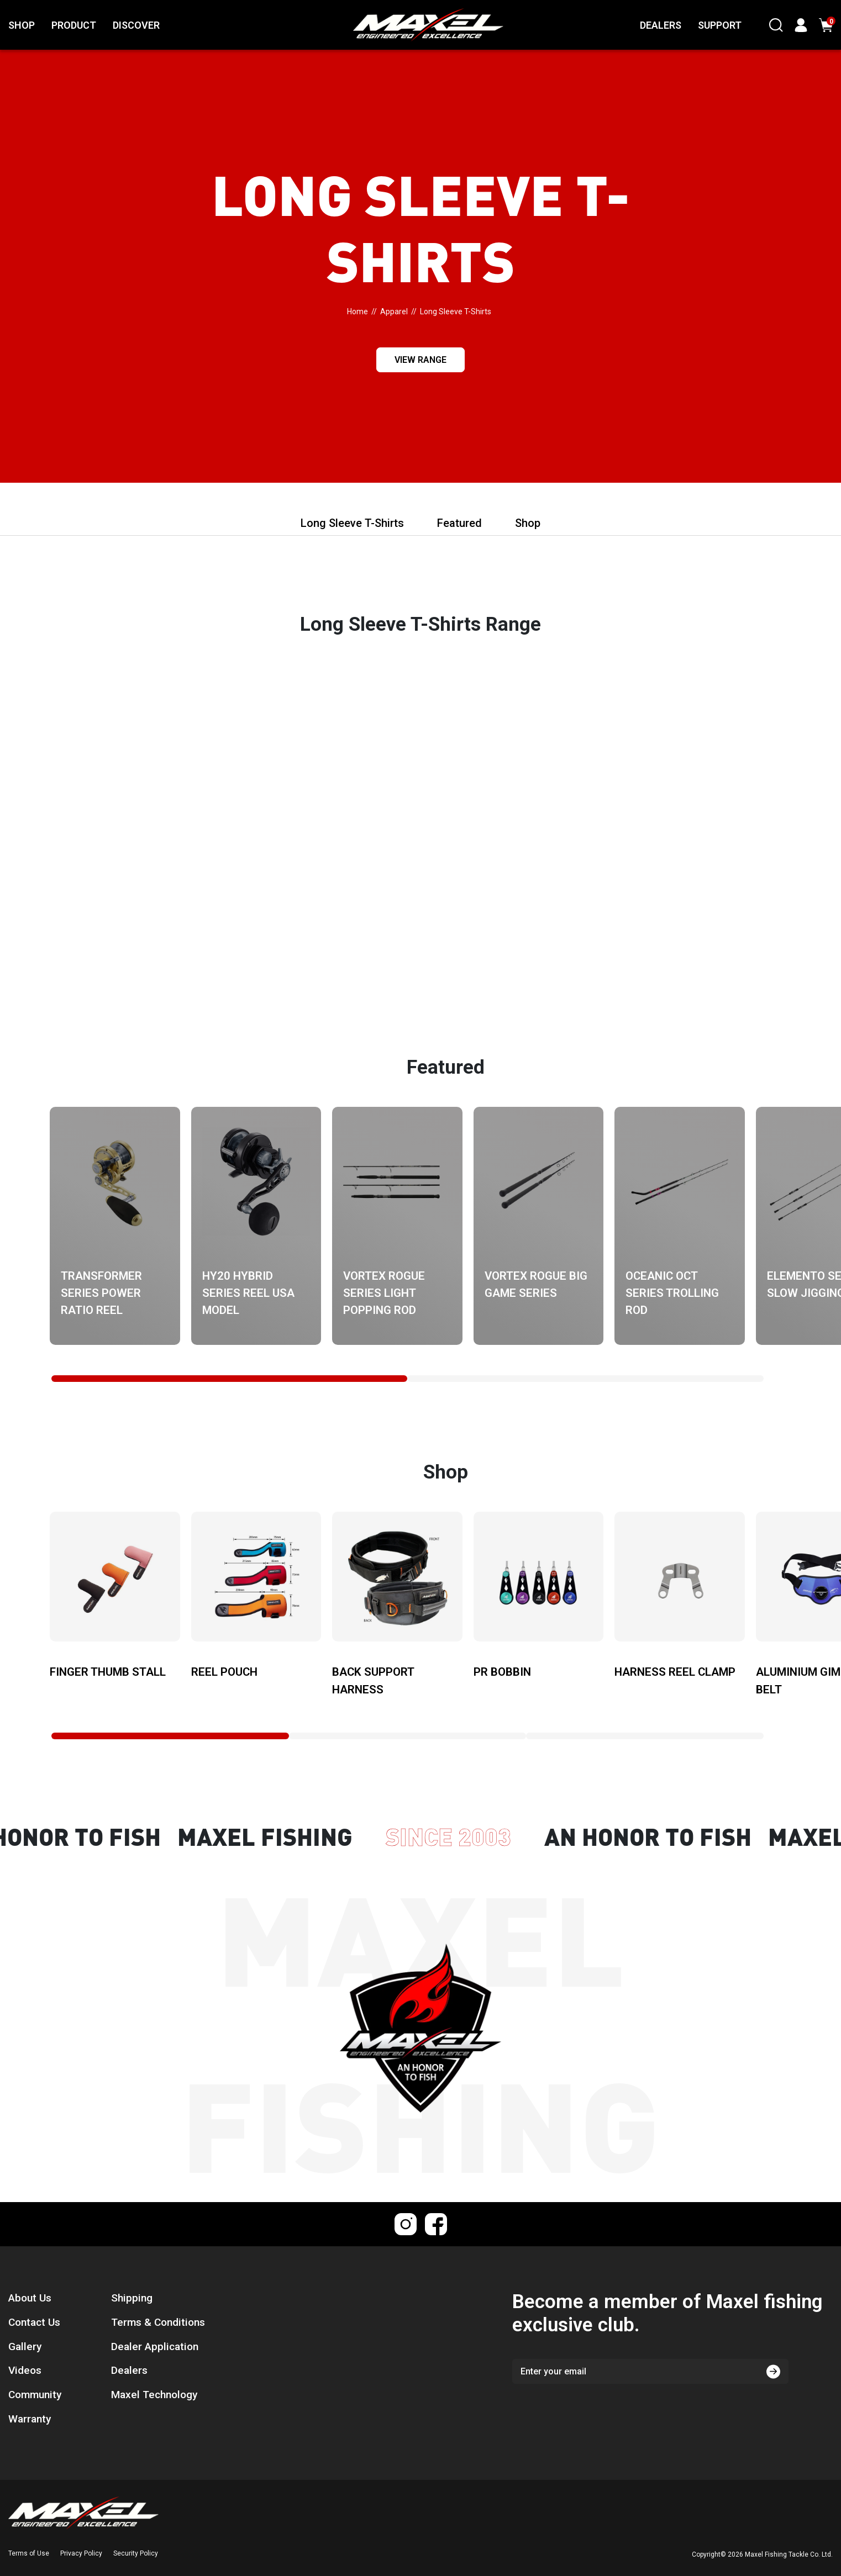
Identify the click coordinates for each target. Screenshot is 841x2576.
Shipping (132, 2298)
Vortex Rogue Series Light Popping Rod (384, 1293)
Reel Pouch (224, 1671)
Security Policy (135, 2553)
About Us (29, 2298)
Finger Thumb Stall (108, 1671)
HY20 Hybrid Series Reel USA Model (248, 1293)
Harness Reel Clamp (674, 1671)
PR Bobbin (502, 1671)
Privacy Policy (81, 2553)
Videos (24, 2370)
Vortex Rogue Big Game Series (536, 1284)
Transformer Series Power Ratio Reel (101, 1293)
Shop (527, 523)
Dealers (129, 2370)
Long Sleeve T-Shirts (352, 523)
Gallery (24, 2346)
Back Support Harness (373, 1680)
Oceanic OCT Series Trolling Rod (672, 1293)
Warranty (29, 2419)
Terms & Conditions (158, 2322)
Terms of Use (28, 2553)
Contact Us (34, 2322)
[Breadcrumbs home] (357, 311)
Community (34, 2394)
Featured (459, 523)
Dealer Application (154, 2346)
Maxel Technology (154, 2394)
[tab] (229, 1378)
